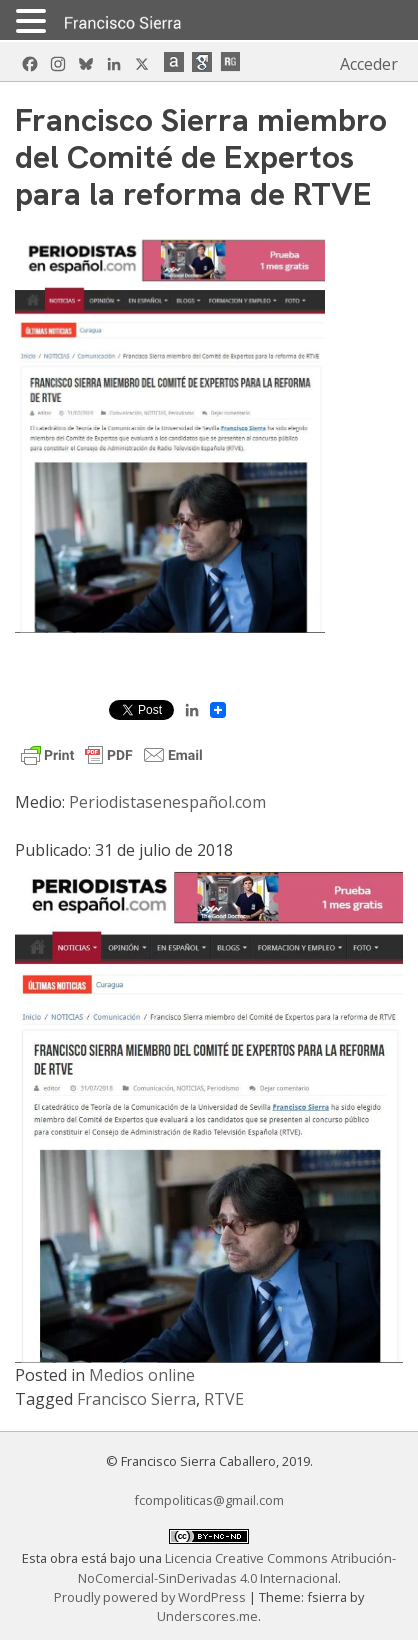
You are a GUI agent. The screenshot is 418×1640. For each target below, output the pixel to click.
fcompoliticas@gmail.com (209, 1500)
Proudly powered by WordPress (151, 1597)
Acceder (369, 64)
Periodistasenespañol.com (169, 802)
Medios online (142, 1375)
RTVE (224, 1399)
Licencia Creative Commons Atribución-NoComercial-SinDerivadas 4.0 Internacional (237, 1567)
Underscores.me (207, 1616)
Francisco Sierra (136, 1399)
